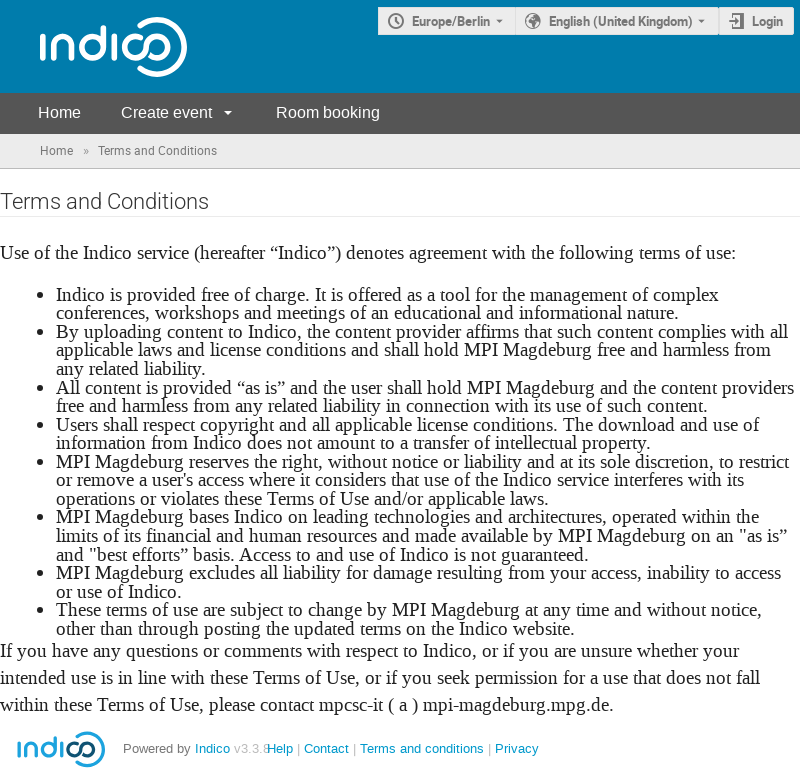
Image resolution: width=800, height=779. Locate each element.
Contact (326, 748)
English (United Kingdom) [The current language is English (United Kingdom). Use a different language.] (621, 21)
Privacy (517, 748)
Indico (212, 748)
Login (767, 21)
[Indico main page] (93, 46)
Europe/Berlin (451, 21)
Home (59, 112)
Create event (166, 112)
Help (280, 748)
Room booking (328, 112)
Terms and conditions (422, 748)
